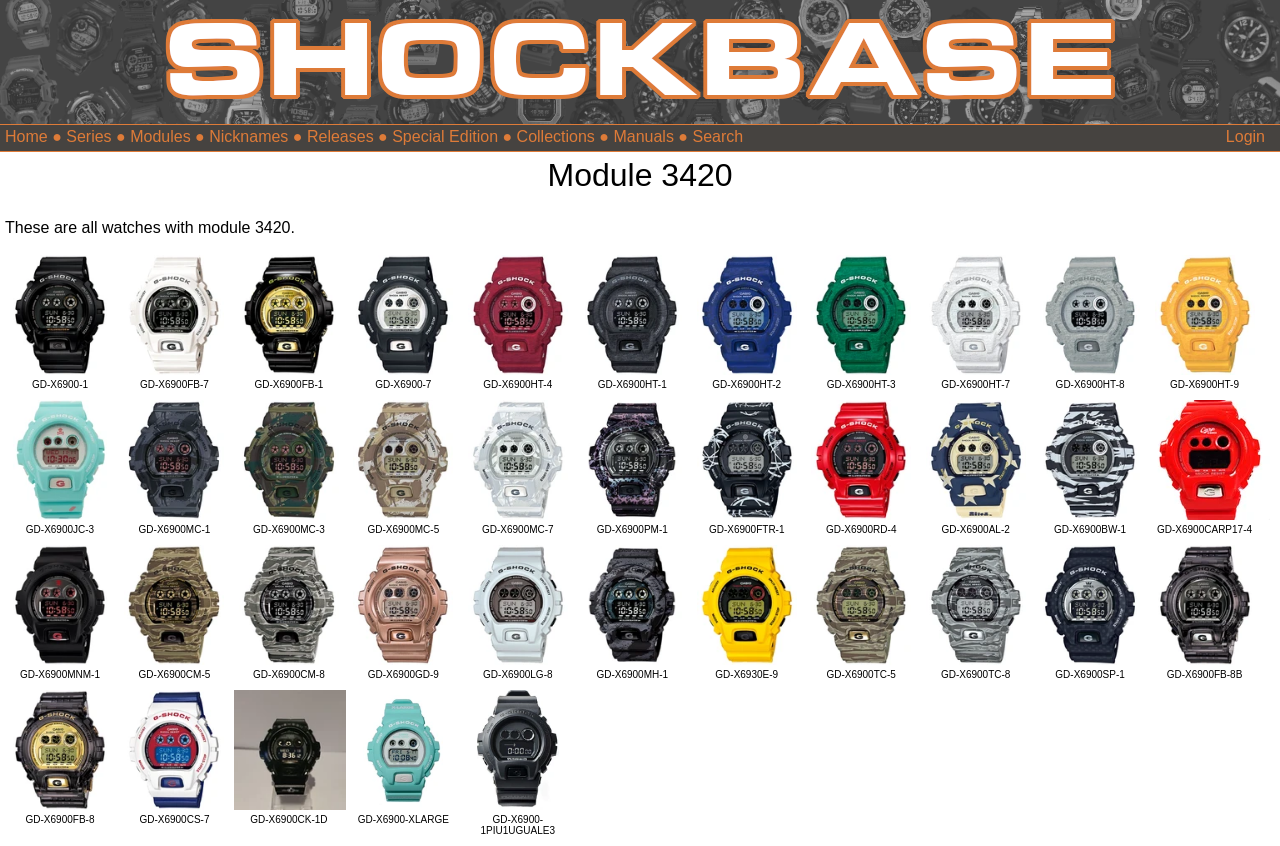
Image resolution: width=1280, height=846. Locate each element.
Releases (340, 136)
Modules (160, 136)
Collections (556, 136)
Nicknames (248, 136)
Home (26, 136)
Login (1245, 136)
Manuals (643, 136)
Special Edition (445, 136)
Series (88, 136)
